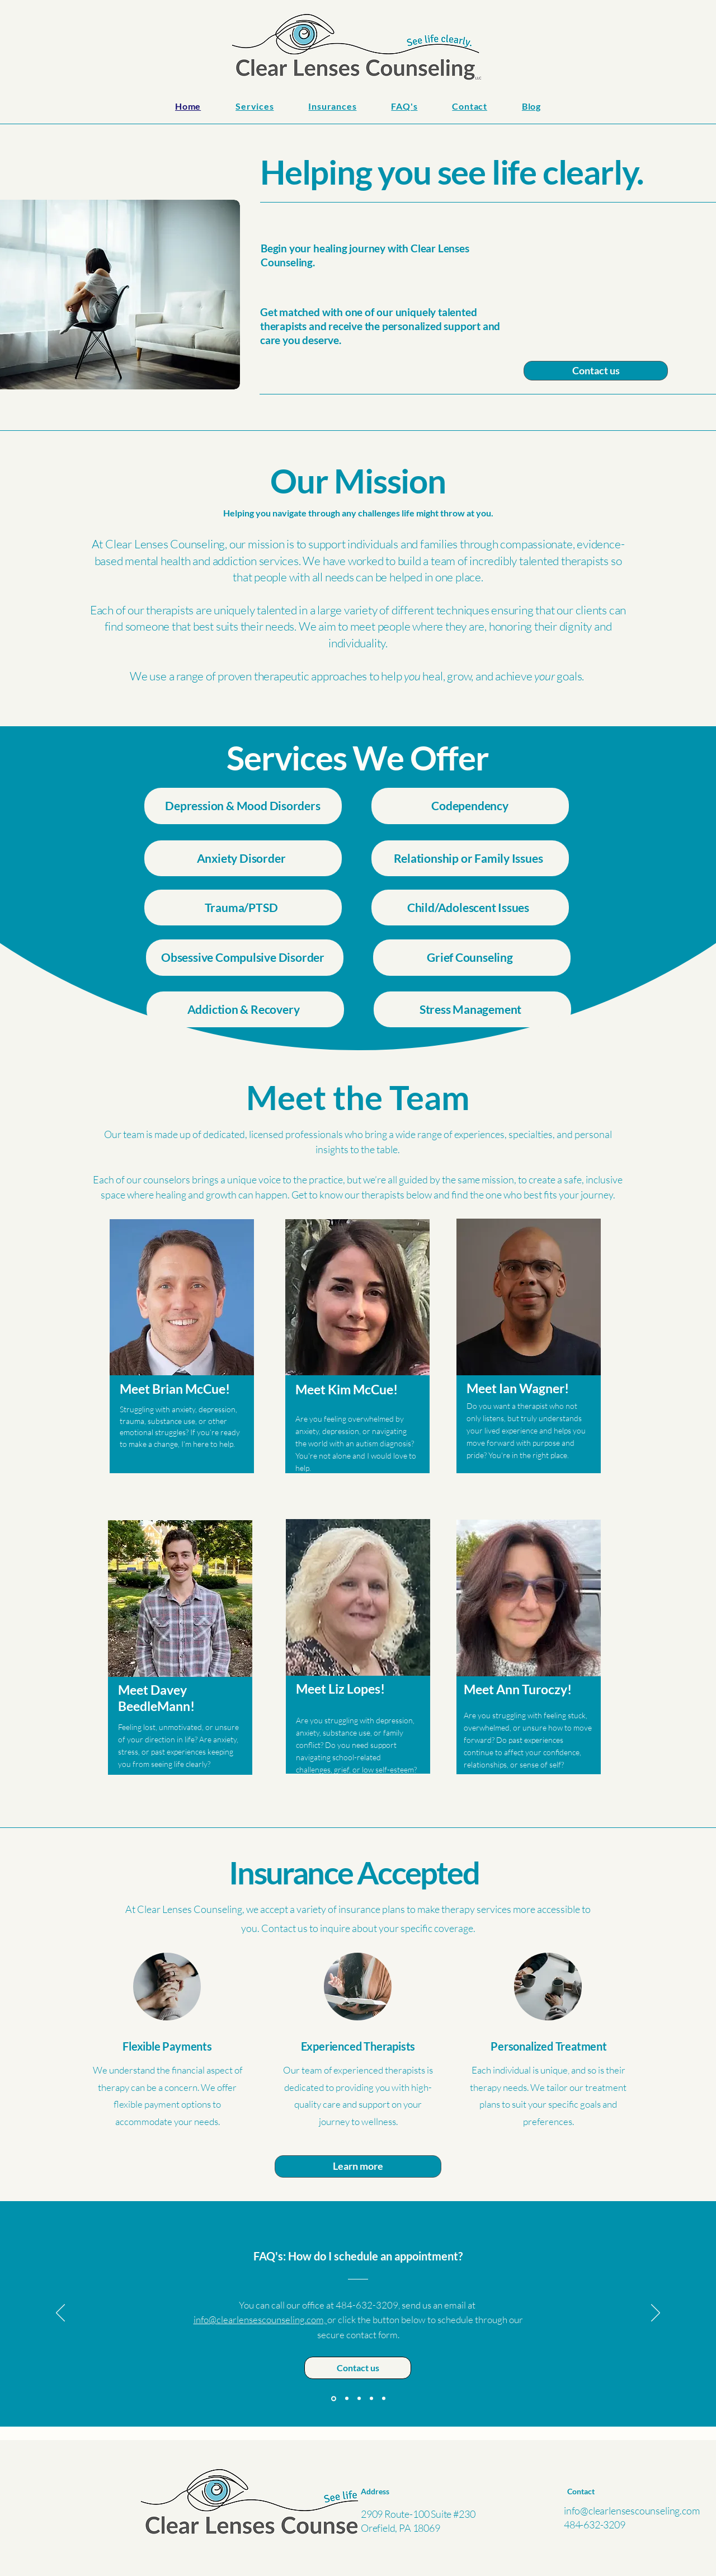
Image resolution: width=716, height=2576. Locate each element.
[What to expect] (371, 2398)
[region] (182, 1363)
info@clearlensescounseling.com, (260, 2319)
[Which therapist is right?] (359, 2398)
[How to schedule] (333, 2398)
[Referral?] (383, 2398)
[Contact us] (596, 370)
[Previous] (60, 2313)
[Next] (655, 2313)
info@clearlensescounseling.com (632, 2510)
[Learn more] (358, 2166)
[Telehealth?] (346, 2398)
